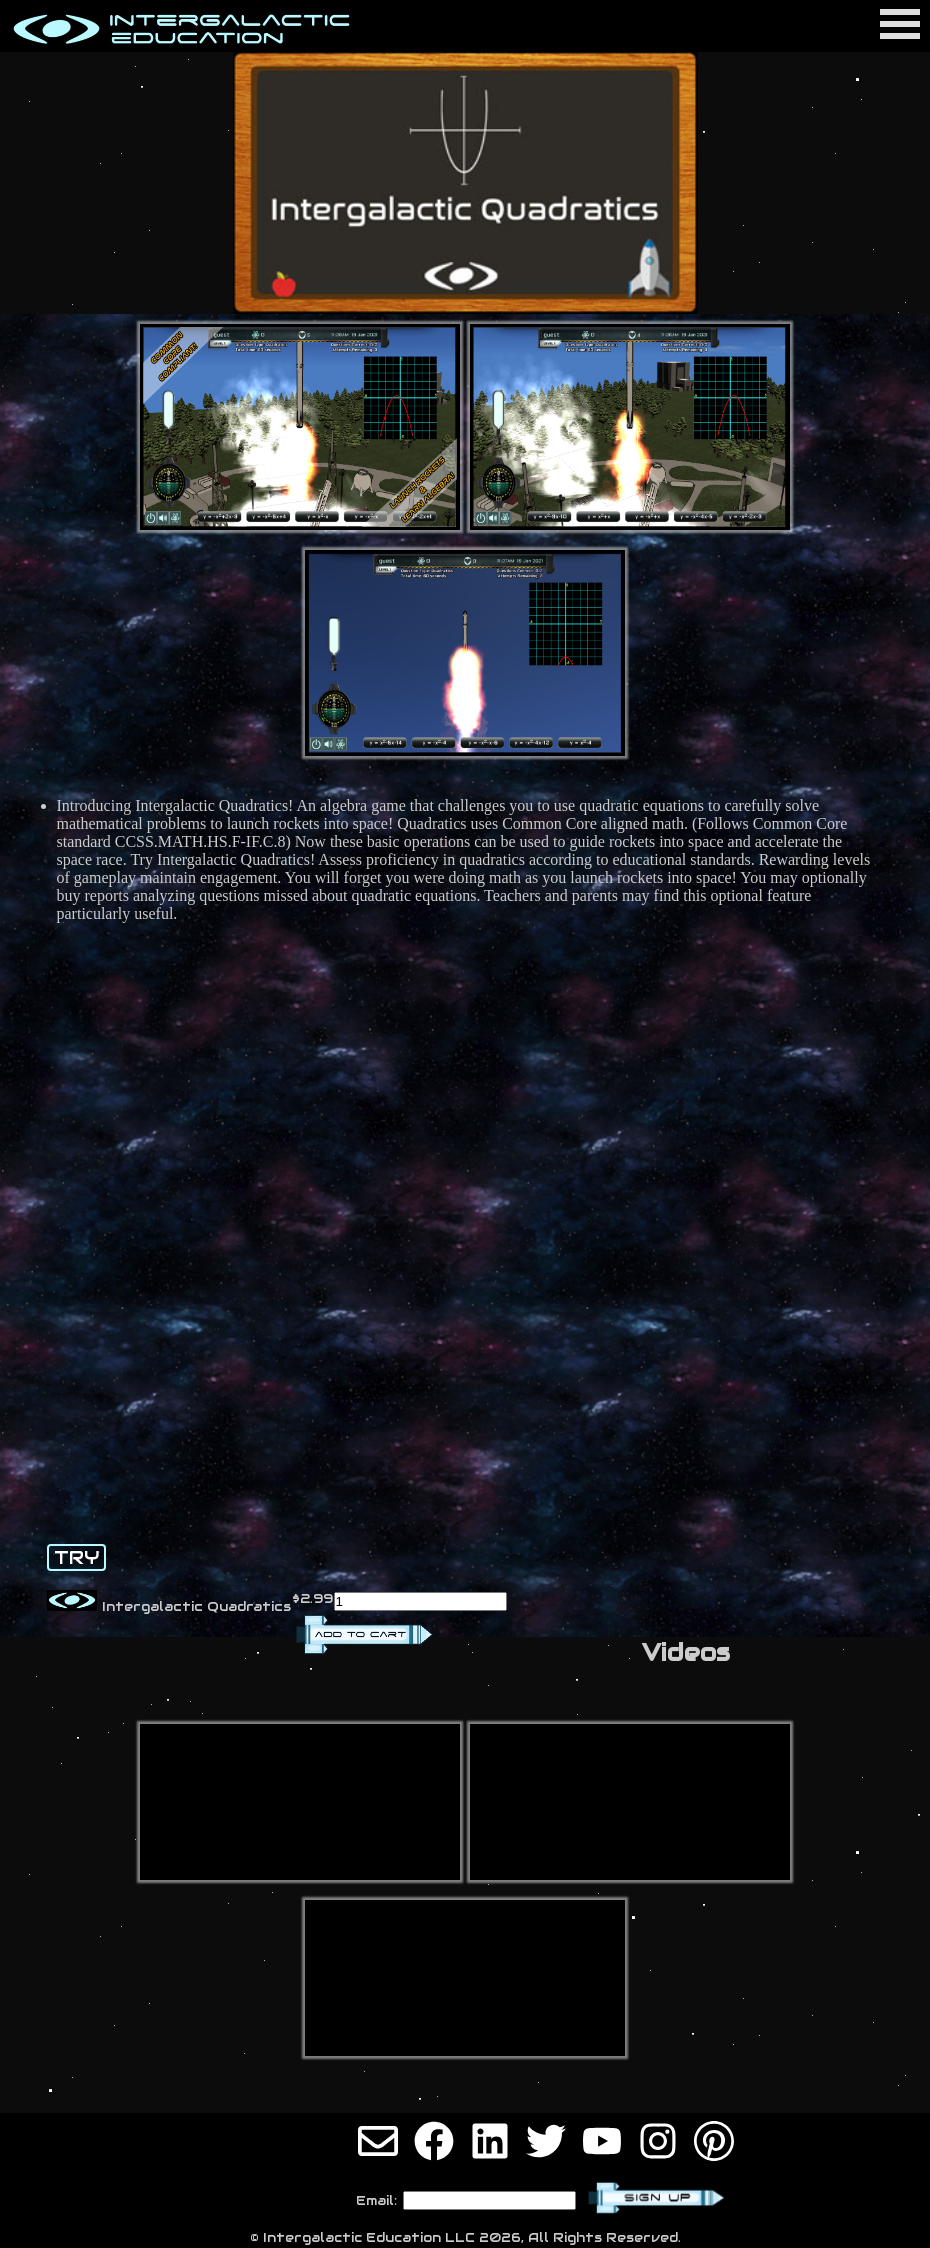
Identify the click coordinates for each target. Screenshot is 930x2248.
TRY (76, 1557)
